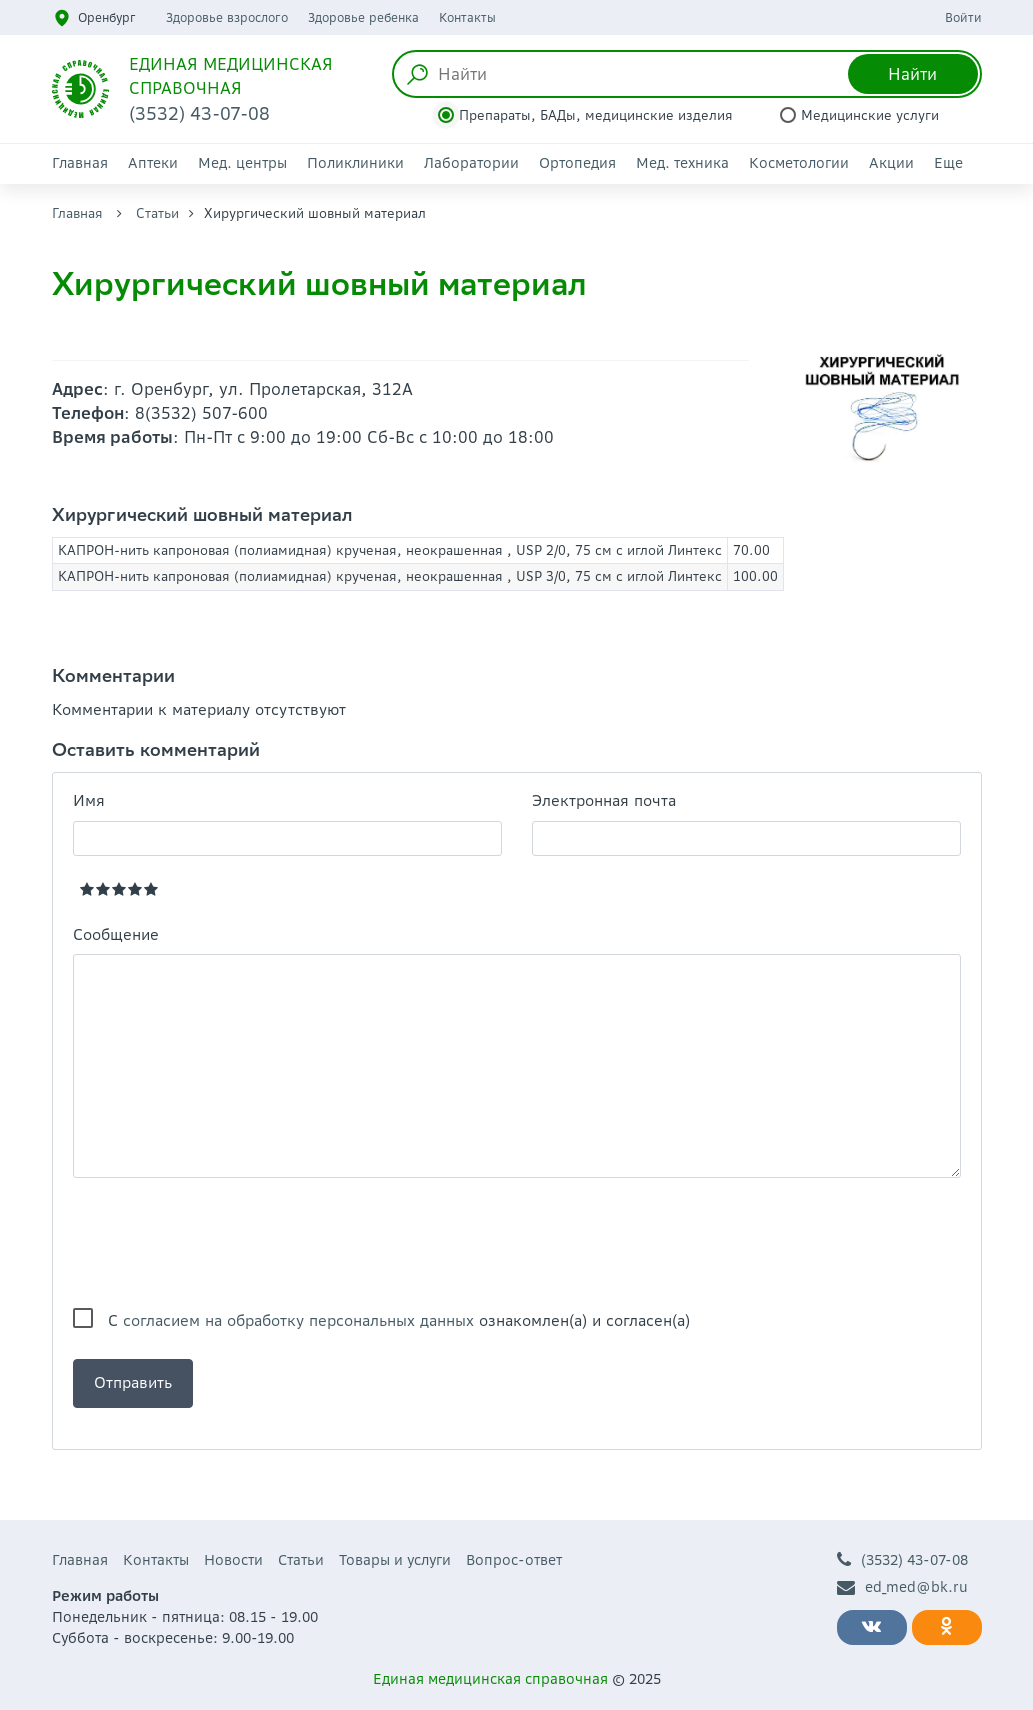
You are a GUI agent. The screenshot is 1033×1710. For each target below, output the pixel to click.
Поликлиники (355, 163)
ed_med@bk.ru (902, 1587)
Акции (891, 163)
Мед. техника (682, 163)
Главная (80, 163)
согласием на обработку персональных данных (298, 1320)
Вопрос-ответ (514, 1560)
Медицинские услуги (870, 115)
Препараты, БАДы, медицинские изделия (596, 115)
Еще (948, 163)
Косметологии (799, 163)
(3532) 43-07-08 (902, 1560)
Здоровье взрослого (227, 17)
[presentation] (225, 1243)
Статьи (157, 213)
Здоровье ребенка (363, 17)
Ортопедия (577, 163)
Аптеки (153, 163)
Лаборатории (471, 163)
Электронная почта (604, 800)
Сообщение (116, 934)
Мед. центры (242, 163)
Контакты (467, 17)
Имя (89, 800)
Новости (233, 1560)
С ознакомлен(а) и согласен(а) (399, 1320)
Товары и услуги (395, 1560)
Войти (963, 17)
